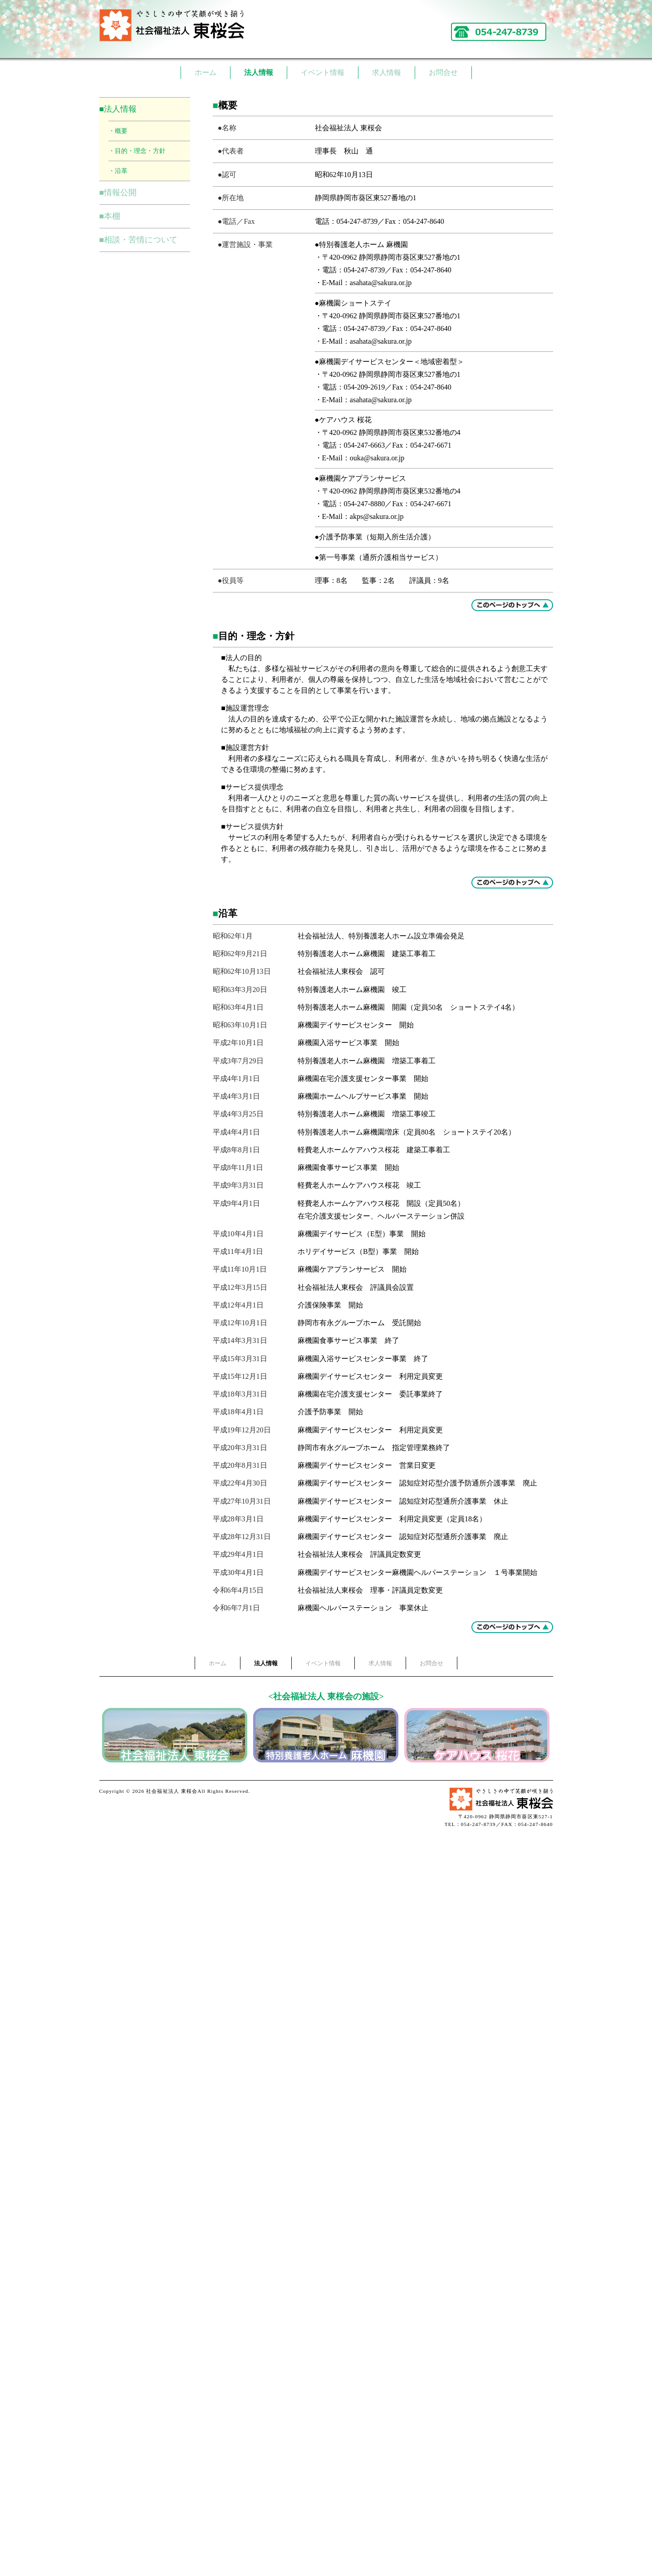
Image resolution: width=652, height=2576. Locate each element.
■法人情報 (118, 109)
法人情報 (258, 72)
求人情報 (386, 72)
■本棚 (110, 216)
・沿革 (117, 170)
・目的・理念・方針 (137, 150)
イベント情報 (322, 72)
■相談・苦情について (138, 239)
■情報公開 (118, 192)
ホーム (205, 72)
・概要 (117, 130)
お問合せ (443, 72)
